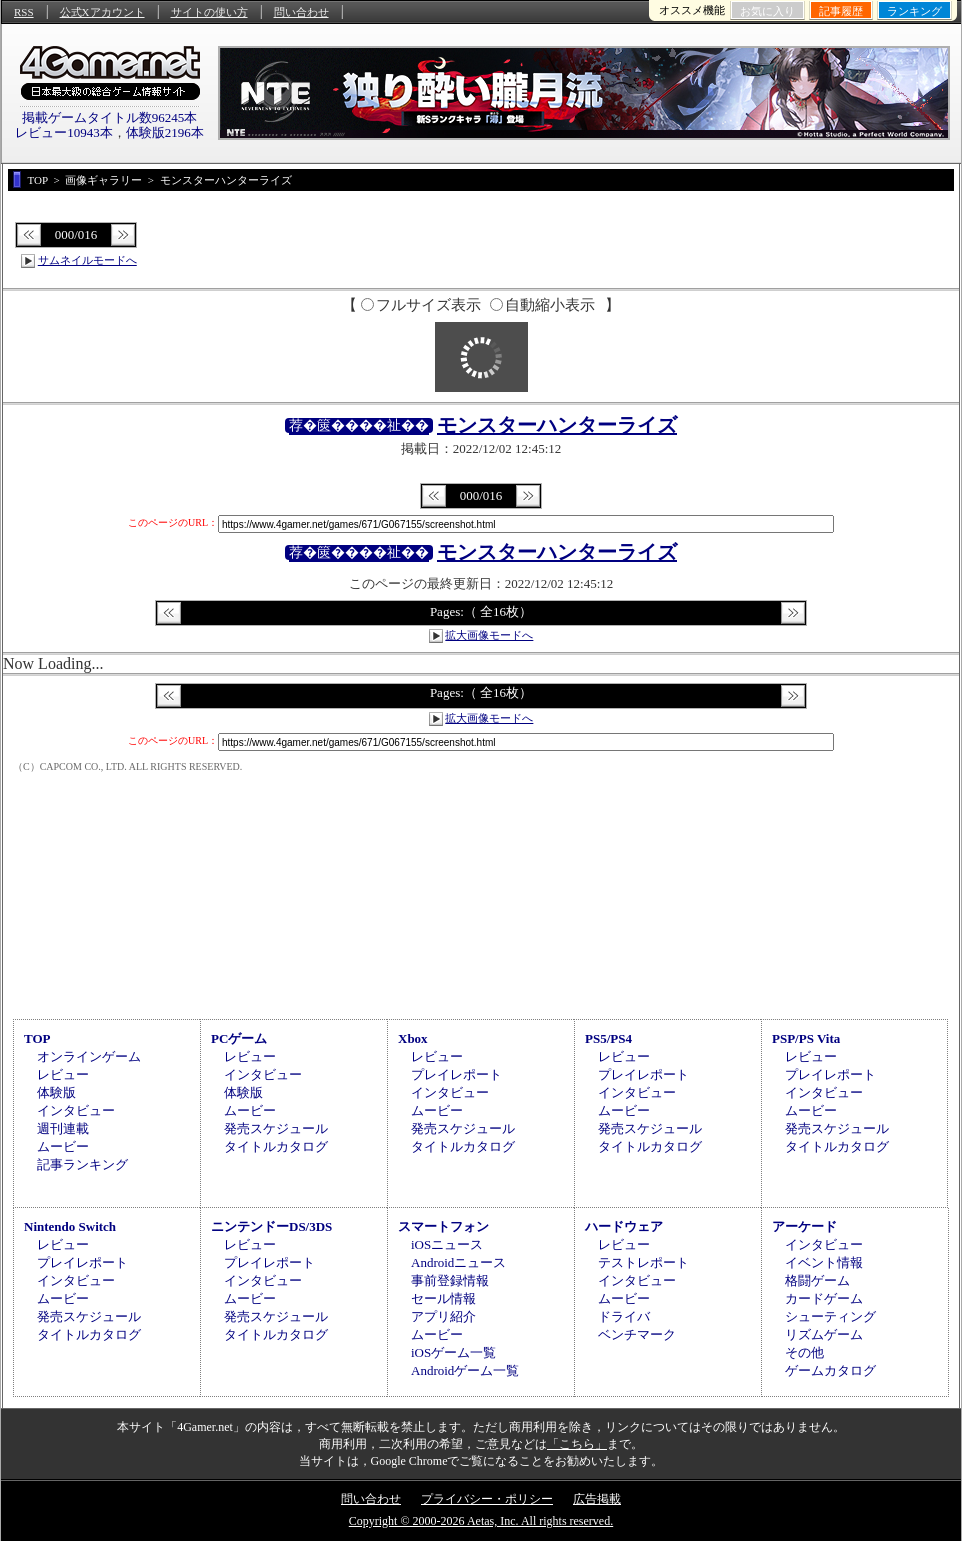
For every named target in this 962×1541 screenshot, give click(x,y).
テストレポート (643, 1262)
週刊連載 (63, 1128)
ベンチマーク (637, 1334)
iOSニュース (447, 1244)
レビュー (63, 1074)
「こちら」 (577, 1444)
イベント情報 (824, 1262)
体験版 (56, 1092)
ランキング (914, 11)
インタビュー (76, 1110)
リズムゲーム (824, 1334)
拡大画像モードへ (489, 635)
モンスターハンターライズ (557, 425)
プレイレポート (456, 1074)
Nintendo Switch (70, 1226)
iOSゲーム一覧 (453, 1352)
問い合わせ (301, 12)
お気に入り (767, 11)
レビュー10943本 (64, 132)
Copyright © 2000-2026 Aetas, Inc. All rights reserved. (481, 1521)
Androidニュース (458, 1262)
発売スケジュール (276, 1128)
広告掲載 (597, 1499)
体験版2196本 (165, 132)
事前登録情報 (450, 1280)
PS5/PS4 (608, 1038)
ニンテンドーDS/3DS (271, 1226)
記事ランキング (82, 1164)
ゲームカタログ (830, 1370)
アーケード (804, 1226)
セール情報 (443, 1298)
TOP (37, 1038)
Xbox (413, 1038)
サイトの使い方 (209, 12)
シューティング (830, 1316)
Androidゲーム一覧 (465, 1370)
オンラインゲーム (89, 1056)
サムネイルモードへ (87, 260)
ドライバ (624, 1316)
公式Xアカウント (102, 12)
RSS (24, 12)
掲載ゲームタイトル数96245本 (110, 117)
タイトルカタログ (276, 1146)
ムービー (63, 1146)
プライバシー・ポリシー (487, 1499)
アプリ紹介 (443, 1316)
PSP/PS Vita (806, 1038)
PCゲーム (239, 1038)
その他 (804, 1352)
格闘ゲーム (817, 1280)
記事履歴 (841, 11)
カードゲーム (824, 1298)
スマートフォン (443, 1226)
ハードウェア (624, 1226)
